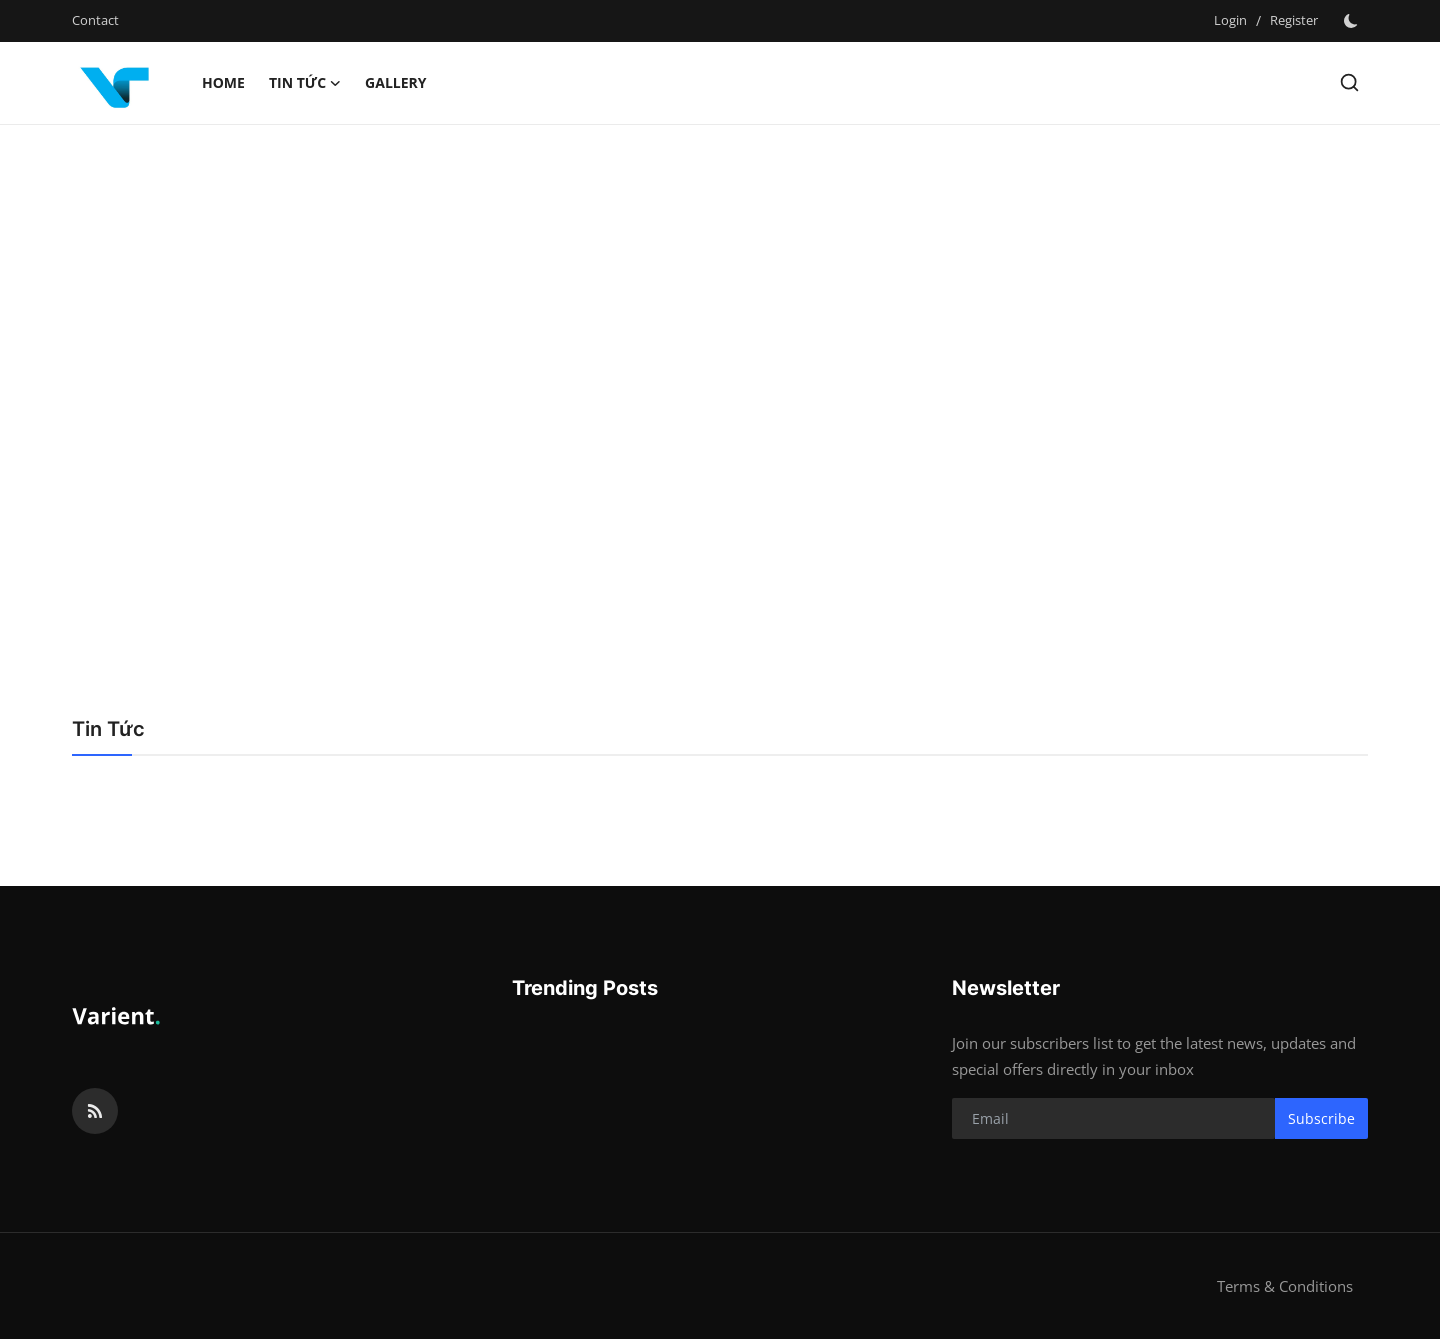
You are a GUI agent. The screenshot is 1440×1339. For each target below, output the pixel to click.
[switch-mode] (1353, 21)
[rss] (95, 1111)
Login (1230, 20)
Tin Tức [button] (305, 83)
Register (1294, 20)
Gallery (395, 82)
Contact (95, 20)
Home (223, 82)
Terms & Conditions (1285, 1286)
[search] (1349, 82)
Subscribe (1321, 1118)
